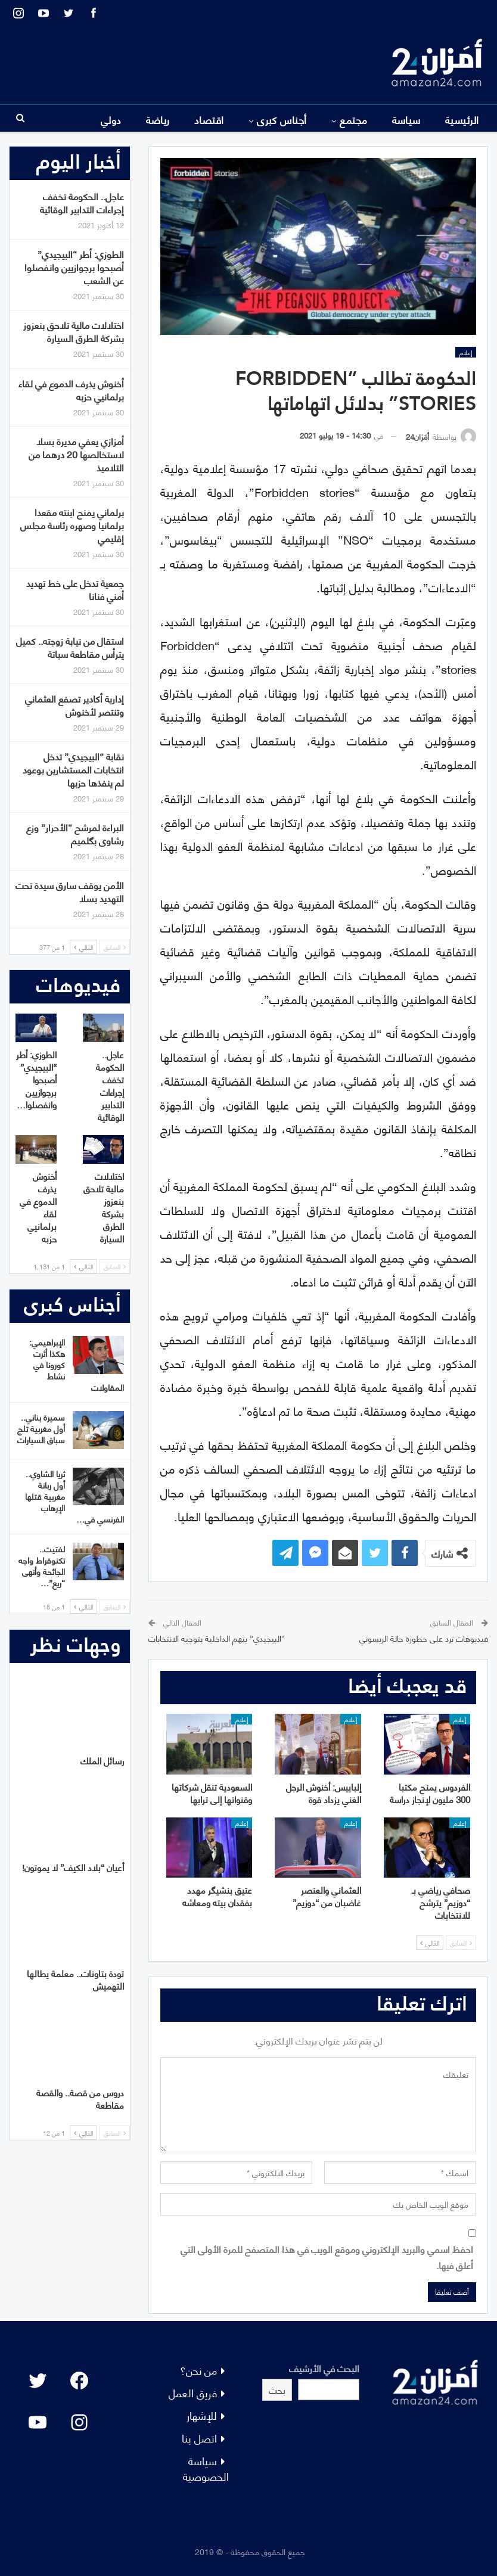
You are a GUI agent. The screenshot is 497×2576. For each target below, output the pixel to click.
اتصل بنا (199, 2437)
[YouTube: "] (37, 2422)
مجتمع (353, 119)
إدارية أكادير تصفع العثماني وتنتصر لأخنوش (74, 704)
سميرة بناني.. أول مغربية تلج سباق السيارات (41, 1428)
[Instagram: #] (79, 2422)
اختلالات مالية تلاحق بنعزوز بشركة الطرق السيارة (73, 331)
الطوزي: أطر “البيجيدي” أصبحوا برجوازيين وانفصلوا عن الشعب (74, 266)
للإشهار (202, 2415)
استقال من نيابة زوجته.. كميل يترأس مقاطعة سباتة (70, 647)
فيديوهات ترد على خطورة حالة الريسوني (423, 1637)
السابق (461, 1943)
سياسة (406, 119)
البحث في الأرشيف (324, 2368)
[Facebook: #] (79, 2380)
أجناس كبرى (282, 119)
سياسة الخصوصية (206, 2467)
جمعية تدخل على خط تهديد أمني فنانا (75, 589)
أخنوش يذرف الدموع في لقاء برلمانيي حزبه (71, 389)
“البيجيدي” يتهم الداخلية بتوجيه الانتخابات (216, 1637)
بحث (277, 2389)
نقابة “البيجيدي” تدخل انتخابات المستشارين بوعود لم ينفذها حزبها (73, 769)
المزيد (110, 119)
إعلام (465, 352)
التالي (429, 1943)
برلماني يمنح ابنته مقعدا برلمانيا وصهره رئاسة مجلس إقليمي (72, 524)
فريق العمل (193, 2392)
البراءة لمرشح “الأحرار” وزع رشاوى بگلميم (75, 833)
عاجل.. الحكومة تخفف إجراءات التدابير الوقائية (82, 202)
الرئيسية (462, 119)
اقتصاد (209, 119)
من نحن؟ (198, 2369)
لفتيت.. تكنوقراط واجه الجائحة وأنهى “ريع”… (41, 1565)
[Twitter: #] (37, 2380)
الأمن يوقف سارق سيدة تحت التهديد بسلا (69, 891)
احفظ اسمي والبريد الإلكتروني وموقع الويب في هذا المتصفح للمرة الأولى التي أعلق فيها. (327, 2257)
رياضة (158, 119)
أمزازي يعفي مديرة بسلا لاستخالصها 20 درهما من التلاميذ (76, 454)
